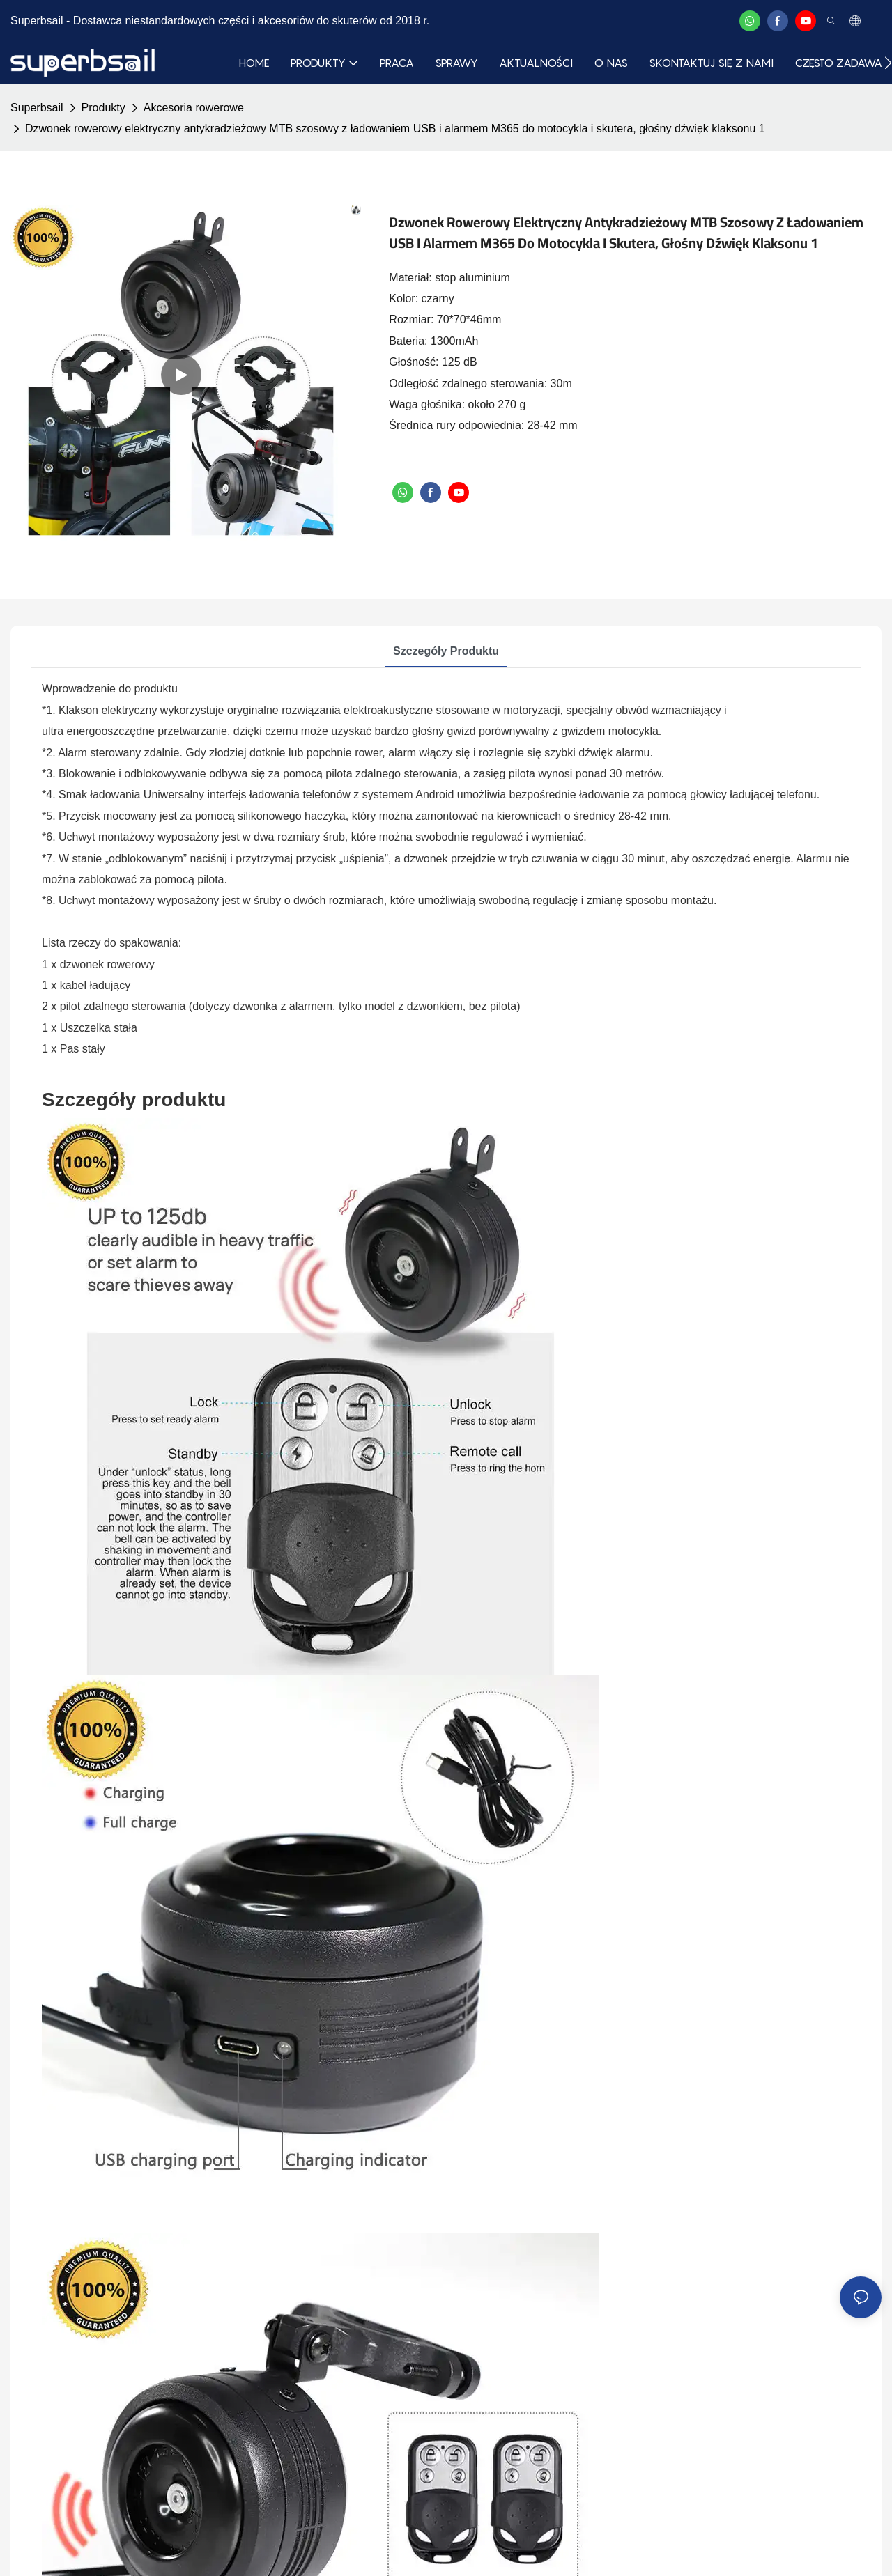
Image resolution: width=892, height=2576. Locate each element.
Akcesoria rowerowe (194, 108)
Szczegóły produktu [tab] (446, 651)
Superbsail (36, 108)
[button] (888, 62)
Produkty (103, 108)
